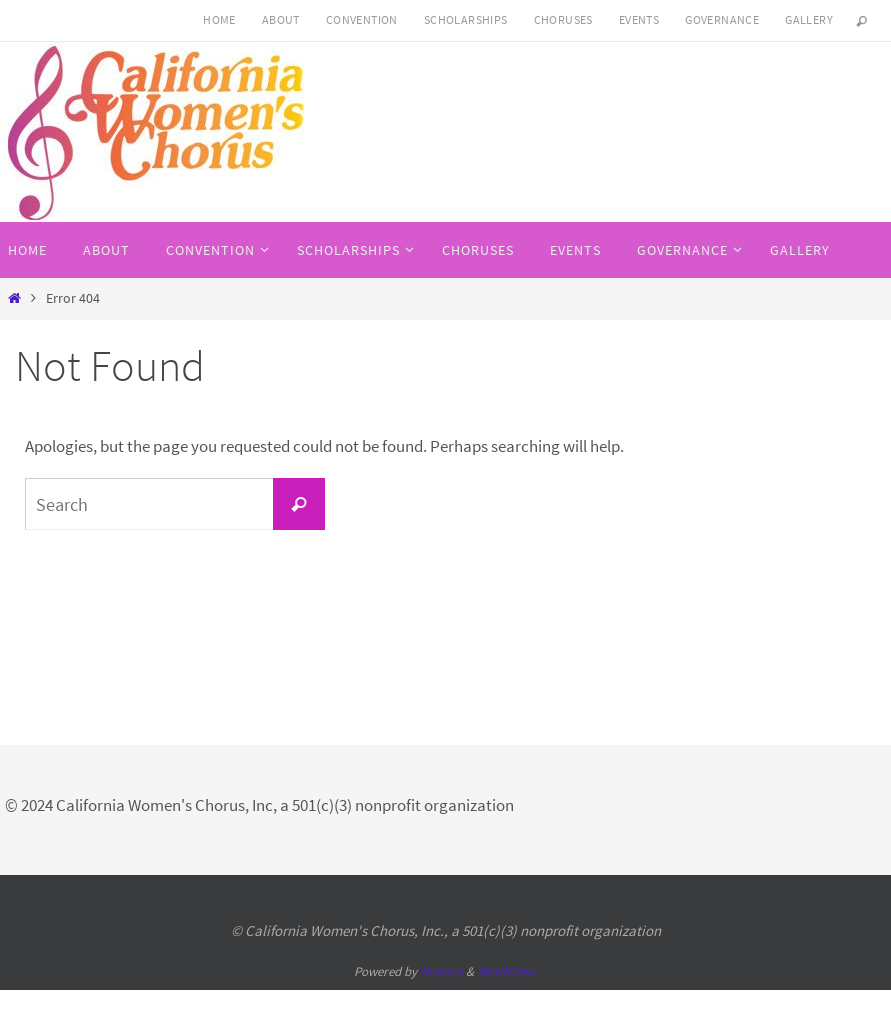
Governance (722, 19)
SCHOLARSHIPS (466, 19)
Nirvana (441, 971)
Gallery (809, 19)
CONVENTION (362, 19)
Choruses (563, 19)
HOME (219, 19)
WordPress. (507, 971)
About (281, 19)
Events (639, 19)
